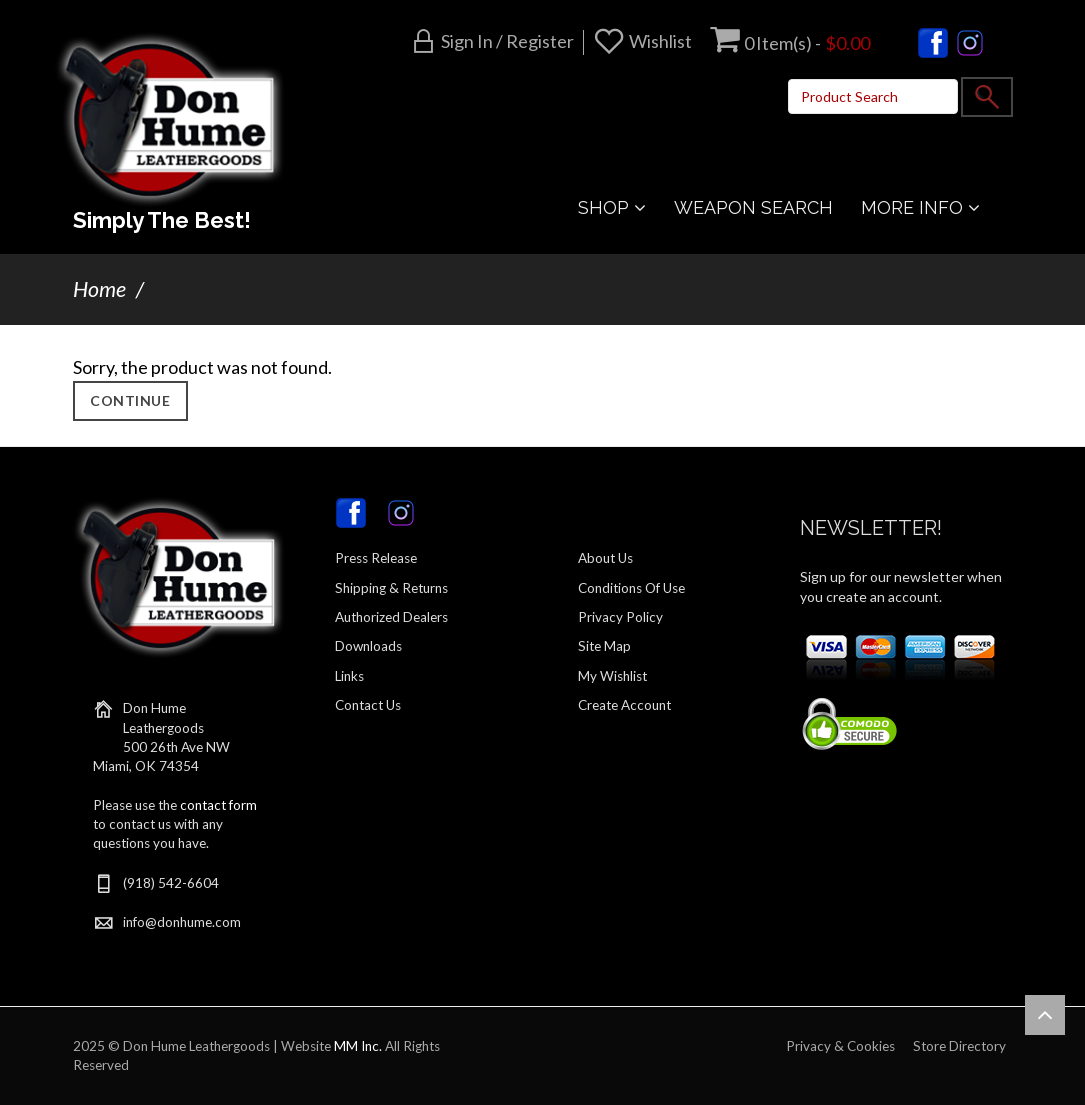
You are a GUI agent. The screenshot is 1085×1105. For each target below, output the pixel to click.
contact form (218, 805)
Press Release (376, 558)
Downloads (368, 646)
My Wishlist (612, 676)
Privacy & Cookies (840, 1046)
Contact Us (368, 705)
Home (99, 289)
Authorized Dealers (391, 617)
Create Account (624, 705)
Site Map (604, 646)
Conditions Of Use (631, 588)
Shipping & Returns (391, 588)
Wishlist (660, 41)
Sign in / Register (507, 41)
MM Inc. (358, 1046)
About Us (605, 558)
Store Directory (959, 1046)
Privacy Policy (620, 617)
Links (349, 676)
